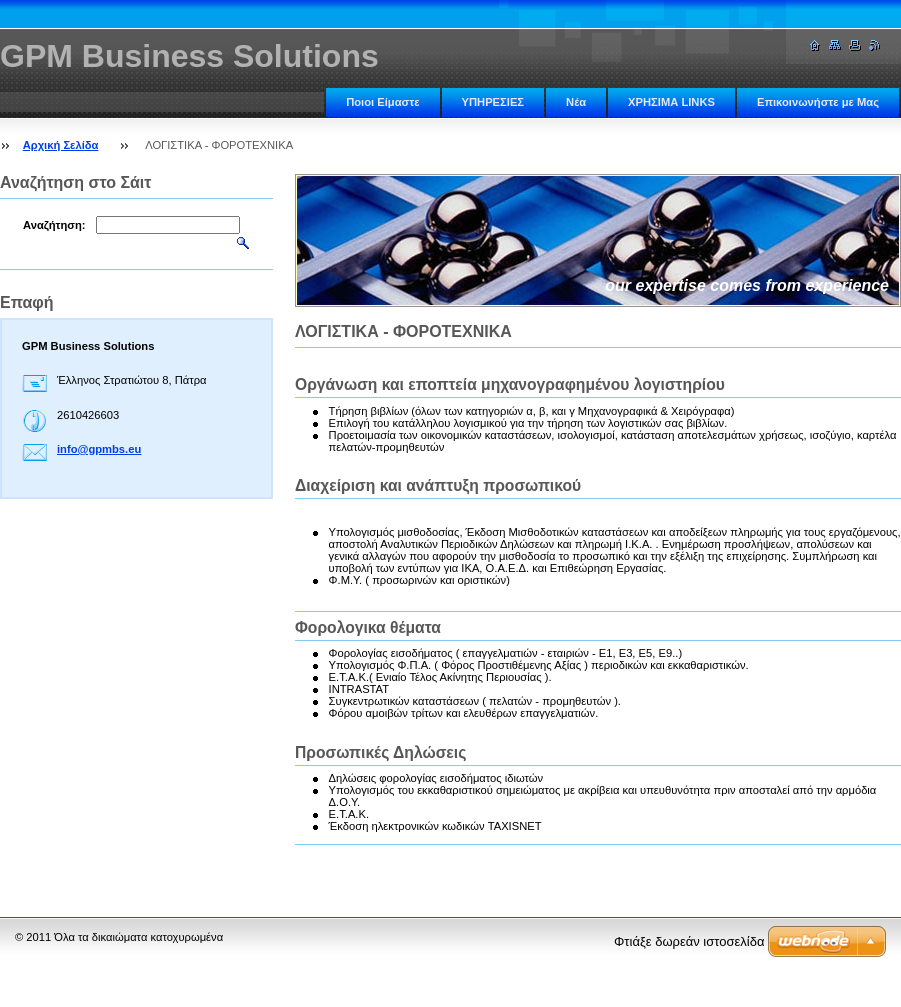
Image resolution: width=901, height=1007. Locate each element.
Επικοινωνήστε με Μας (818, 102)
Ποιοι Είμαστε (382, 102)
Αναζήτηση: (54, 225)
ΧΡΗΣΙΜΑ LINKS (671, 102)
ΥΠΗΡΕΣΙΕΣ (493, 102)
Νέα (576, 102)
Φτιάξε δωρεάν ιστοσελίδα (689, 941)
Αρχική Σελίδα (61, 145)
